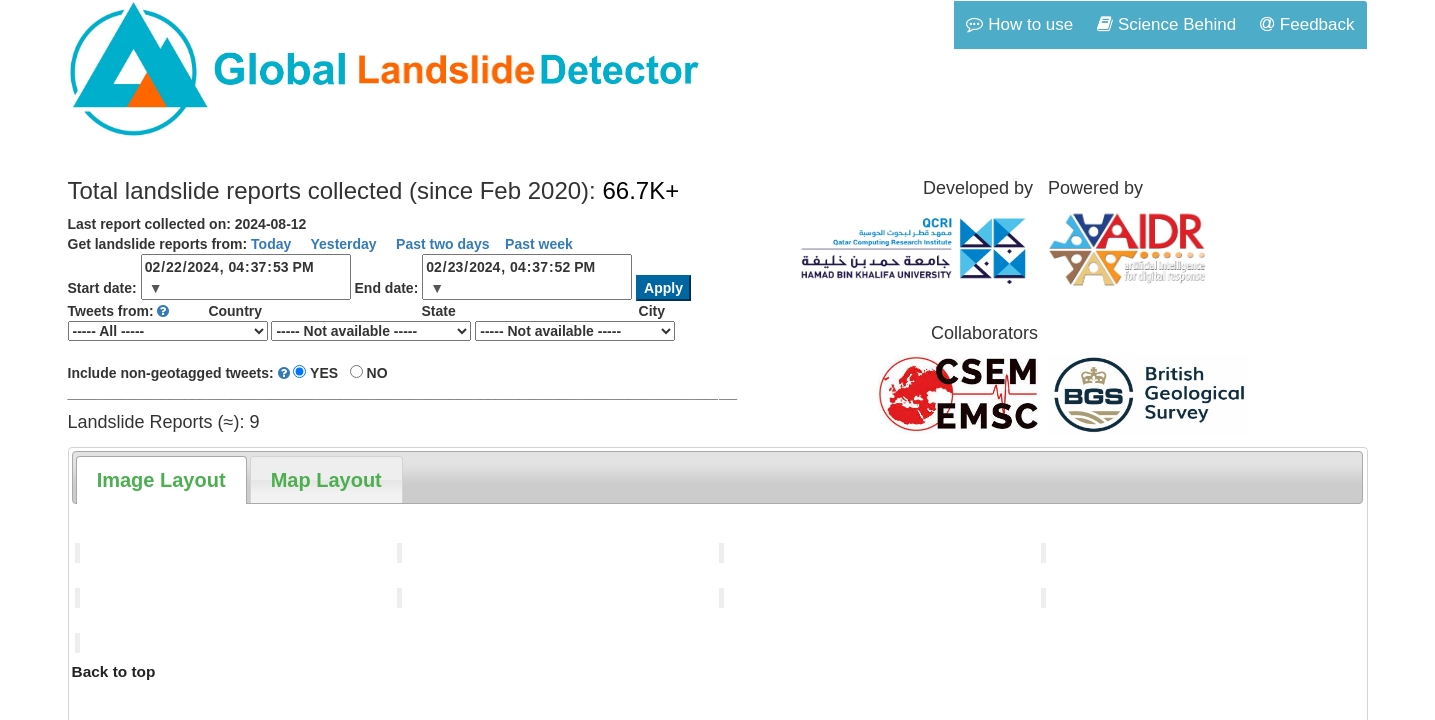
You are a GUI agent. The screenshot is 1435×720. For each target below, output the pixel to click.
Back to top (114, 671)
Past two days (440, 244)
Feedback (1307, 24)
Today (271, 244)
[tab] (161, 480)
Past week (539, 244)
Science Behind (1166, 24)
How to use (1019, 24)
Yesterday (342, 244)
